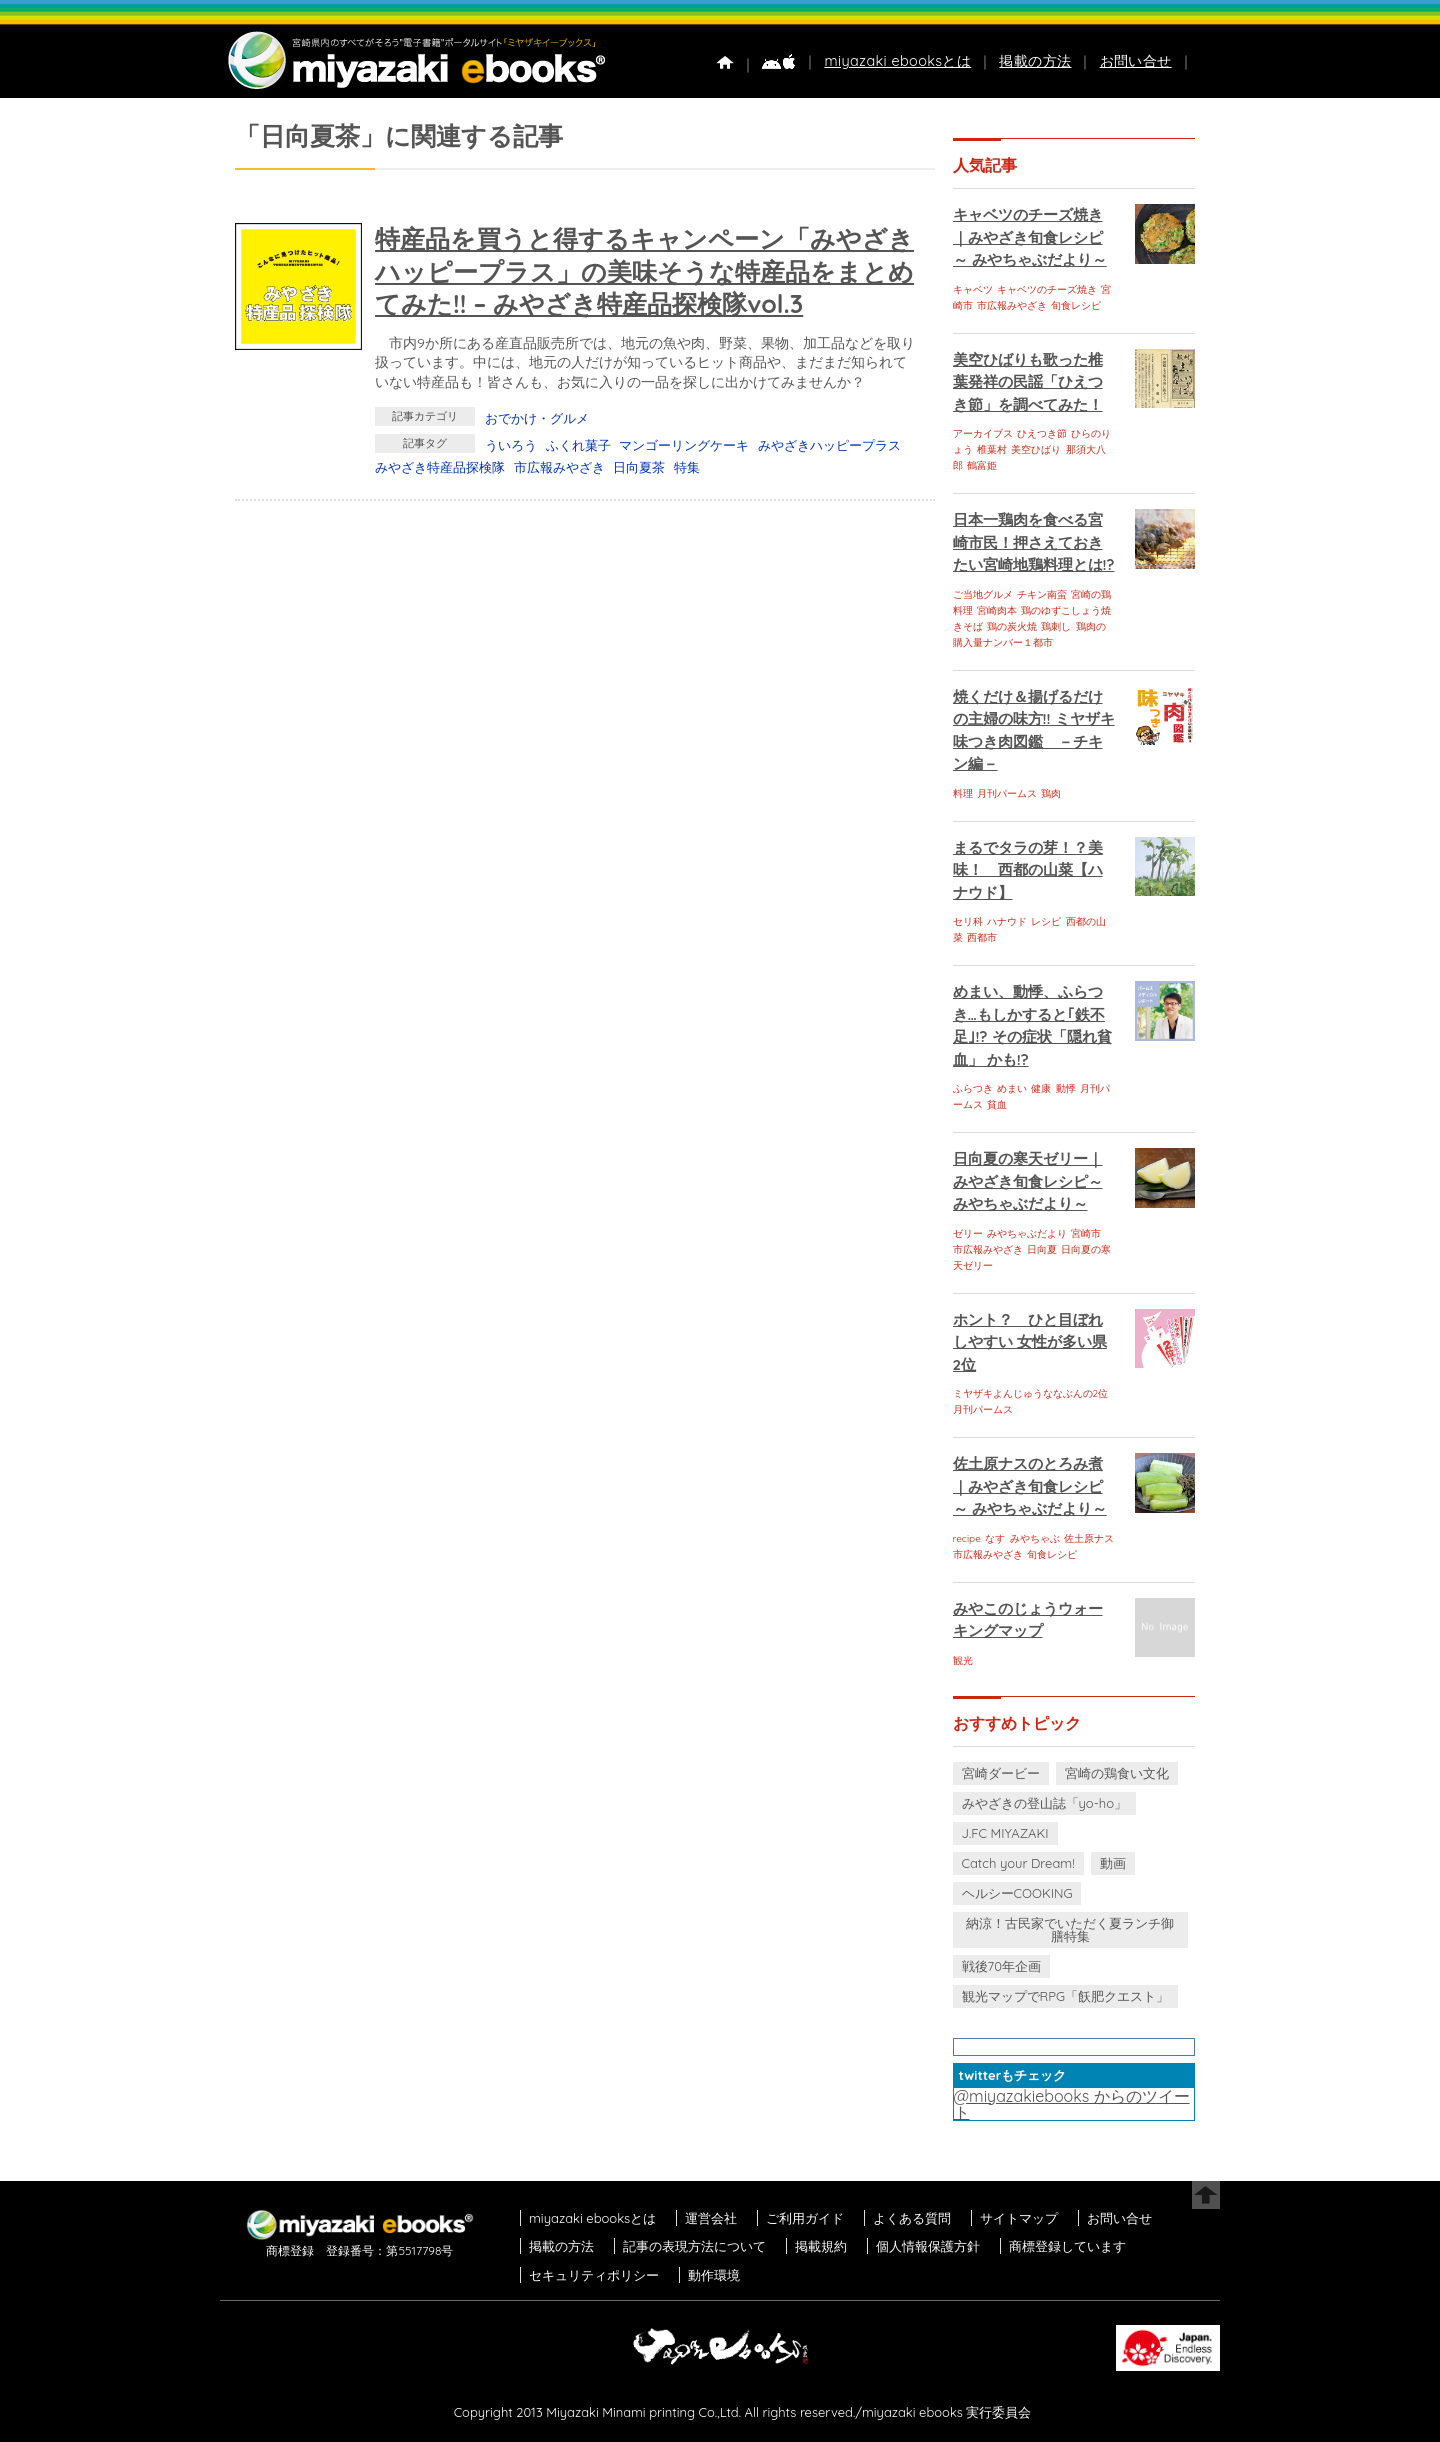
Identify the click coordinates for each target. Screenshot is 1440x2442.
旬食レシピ (1076, 305)
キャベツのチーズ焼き (1047, 289)
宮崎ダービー (1001, 1773)
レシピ (1046, 921)
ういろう (511, 445)
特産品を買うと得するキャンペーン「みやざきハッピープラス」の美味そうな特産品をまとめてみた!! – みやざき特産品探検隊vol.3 (644, 271)
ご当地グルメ (983, 594)
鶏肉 (1051, 793)
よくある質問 (912, 2218)
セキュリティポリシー (594, 2275)
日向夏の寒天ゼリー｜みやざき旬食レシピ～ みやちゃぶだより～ (1028, 1181)
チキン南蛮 (1042, 594)
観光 (963, 1660)
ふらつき (973, 1088)
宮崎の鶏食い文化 (1117, 1773)
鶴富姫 (982, 465)
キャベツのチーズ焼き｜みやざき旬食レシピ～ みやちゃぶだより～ (1030, 237)
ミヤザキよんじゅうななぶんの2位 (1031, 1393)
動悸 (1066, 1088)
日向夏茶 (639, 467)
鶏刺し (1056, 626)
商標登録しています (1067, 2246)
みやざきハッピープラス (829, 445)
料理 (963, 793)
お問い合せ (1136, 61)
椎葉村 (992, 449)
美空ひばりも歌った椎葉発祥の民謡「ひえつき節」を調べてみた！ (1028, 382)
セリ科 (968, 921)
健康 (1041, 1088)
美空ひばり (1036, 449)
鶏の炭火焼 (1012, 626)
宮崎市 (1086, 1233)
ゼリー (968, 1233)
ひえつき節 (1042, 433)
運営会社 (711, 2218)
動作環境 (714, 2275)
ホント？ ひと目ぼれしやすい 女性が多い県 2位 (1030, 1342)
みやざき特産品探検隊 (440, 467)
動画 (1113, 1863)
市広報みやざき (559, 467)
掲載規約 (821, 2246)
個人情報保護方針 (928, 2246)
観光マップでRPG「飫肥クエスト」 (1066, 1996)
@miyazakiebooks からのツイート (1072, 2104)
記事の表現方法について (694, 2246)
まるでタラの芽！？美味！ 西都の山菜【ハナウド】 (1028, 870)
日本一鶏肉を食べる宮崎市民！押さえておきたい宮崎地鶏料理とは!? (1034, 542)
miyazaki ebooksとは (897, 61)
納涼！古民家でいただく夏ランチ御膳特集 (1070, 1929)
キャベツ (973, 289)
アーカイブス (983, 433)
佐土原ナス (1089, 1538)
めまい (1012, 1088)
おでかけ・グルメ (537, 418)
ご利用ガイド (805, 2218)
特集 (687, 467)
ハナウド (1007, 921)
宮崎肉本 (997, 610)
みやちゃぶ (1035, 1538)
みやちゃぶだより (1027, 1233)
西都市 (982, 937)
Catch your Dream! (1018, 1863)
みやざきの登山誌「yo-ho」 (1044, 1803)
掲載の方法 (1035, 61)
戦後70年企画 (1001, 1966)
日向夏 (1042, 1249)
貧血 (997, 1104)
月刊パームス (1007, 793)
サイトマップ (1019, 2218)
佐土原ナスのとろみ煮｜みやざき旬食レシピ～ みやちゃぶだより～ (1030, 1486)
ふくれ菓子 (578, 445)
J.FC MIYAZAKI (1005, 1833)
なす (995, 1538)
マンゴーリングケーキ (684, 445)
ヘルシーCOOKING (1017, 1893)
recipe (967, 1538)
